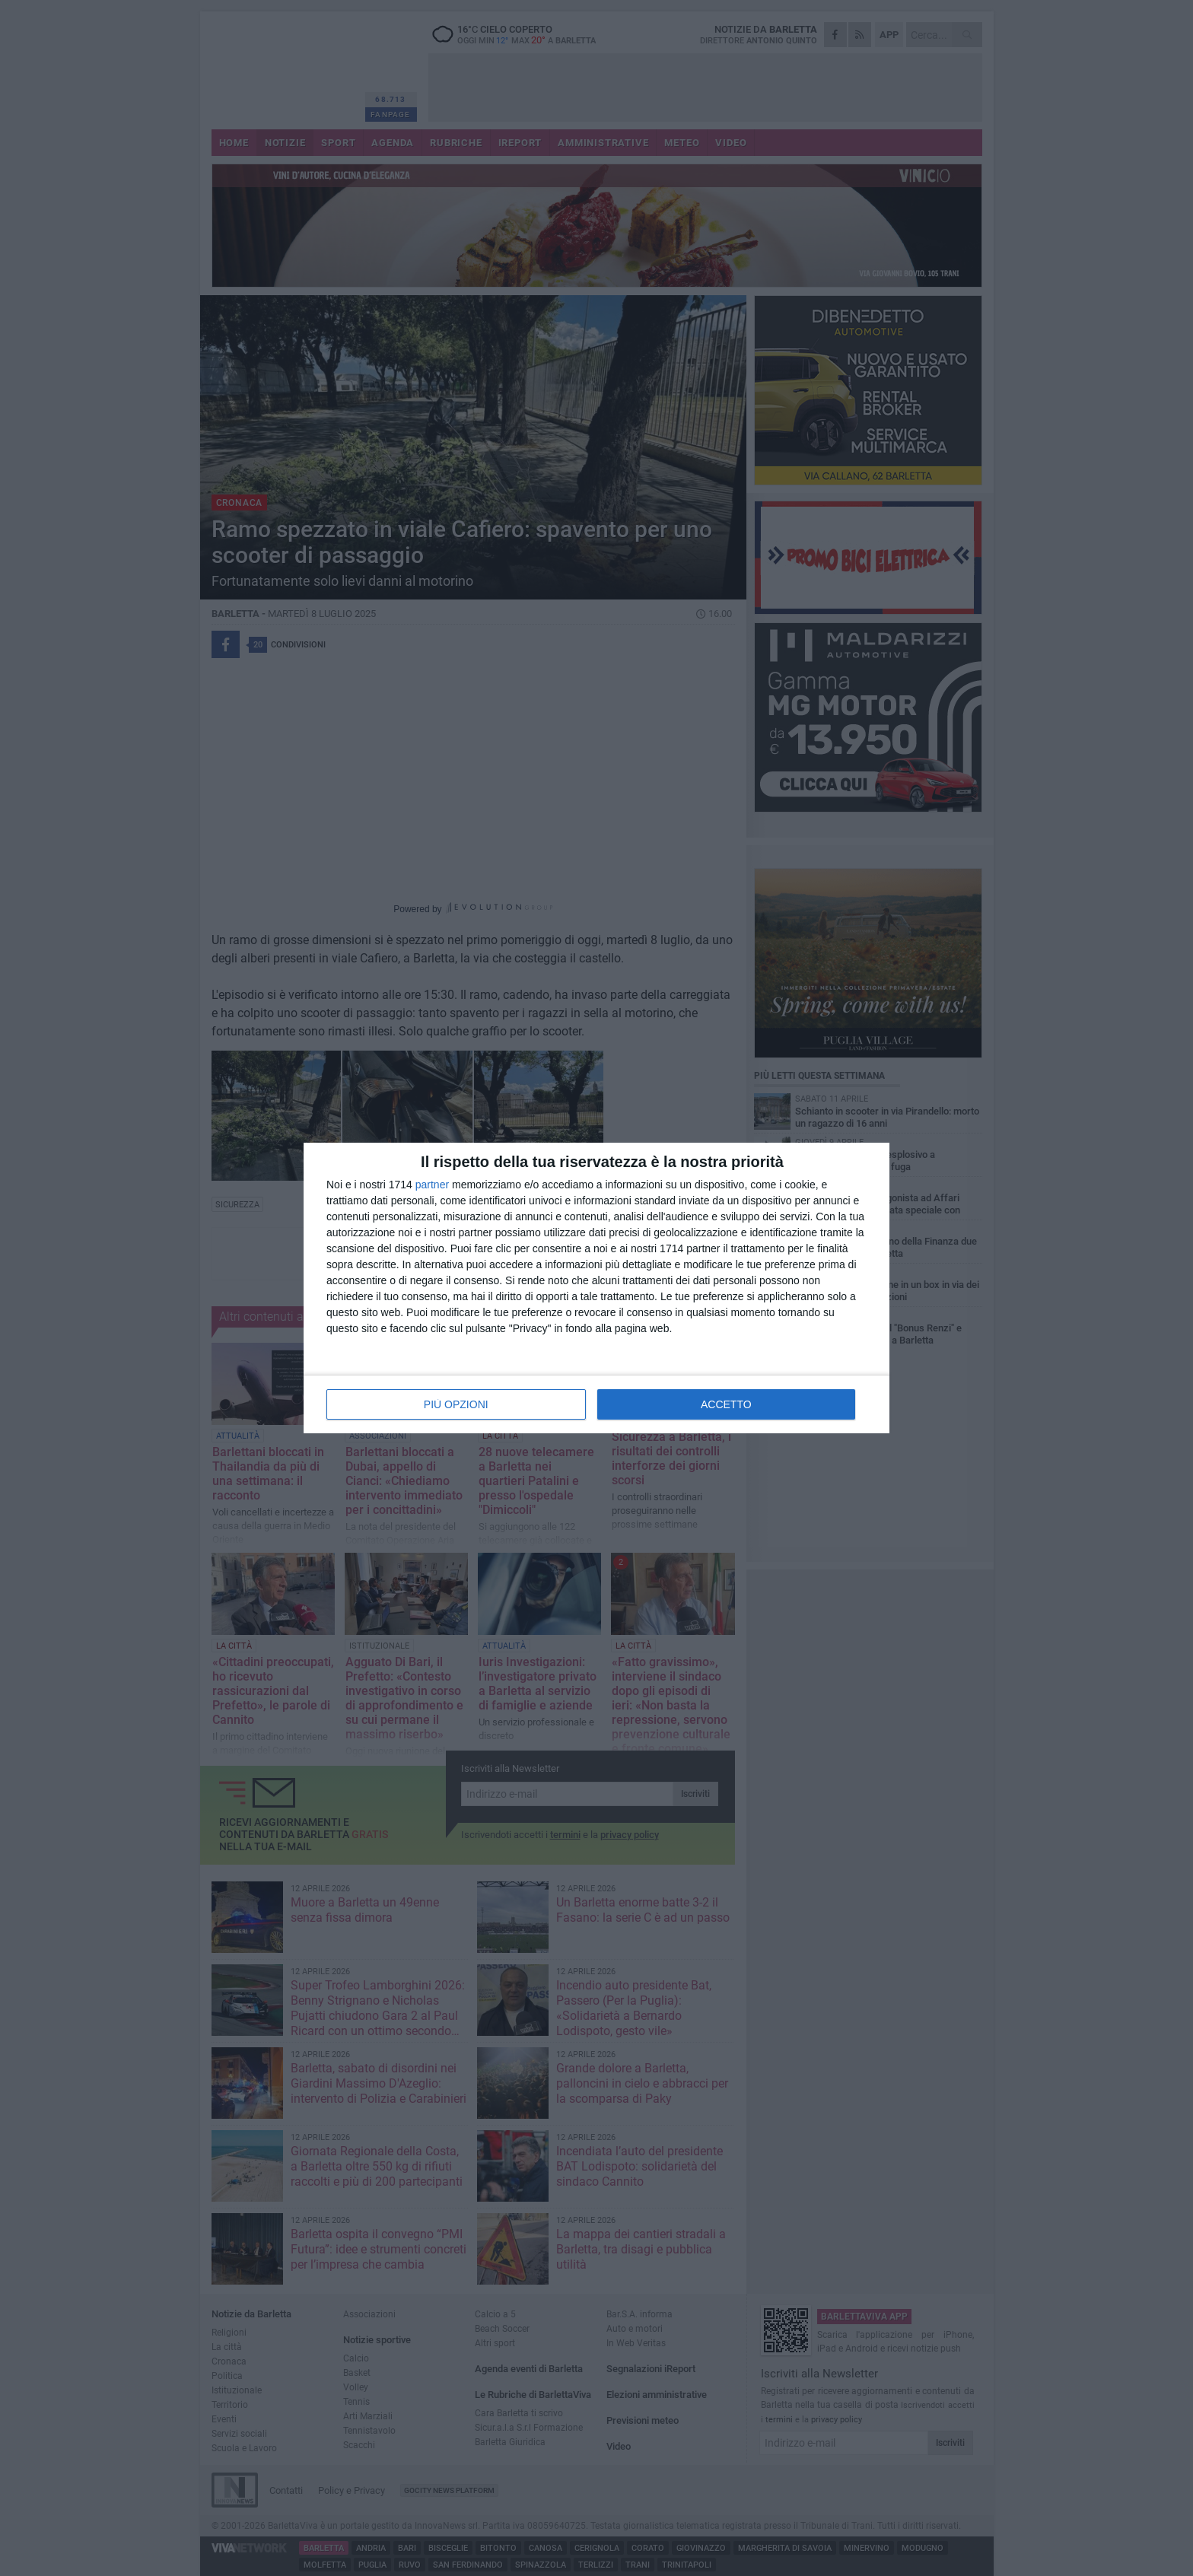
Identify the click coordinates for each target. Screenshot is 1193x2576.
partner (432, 1184)
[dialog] (596, 1288)
